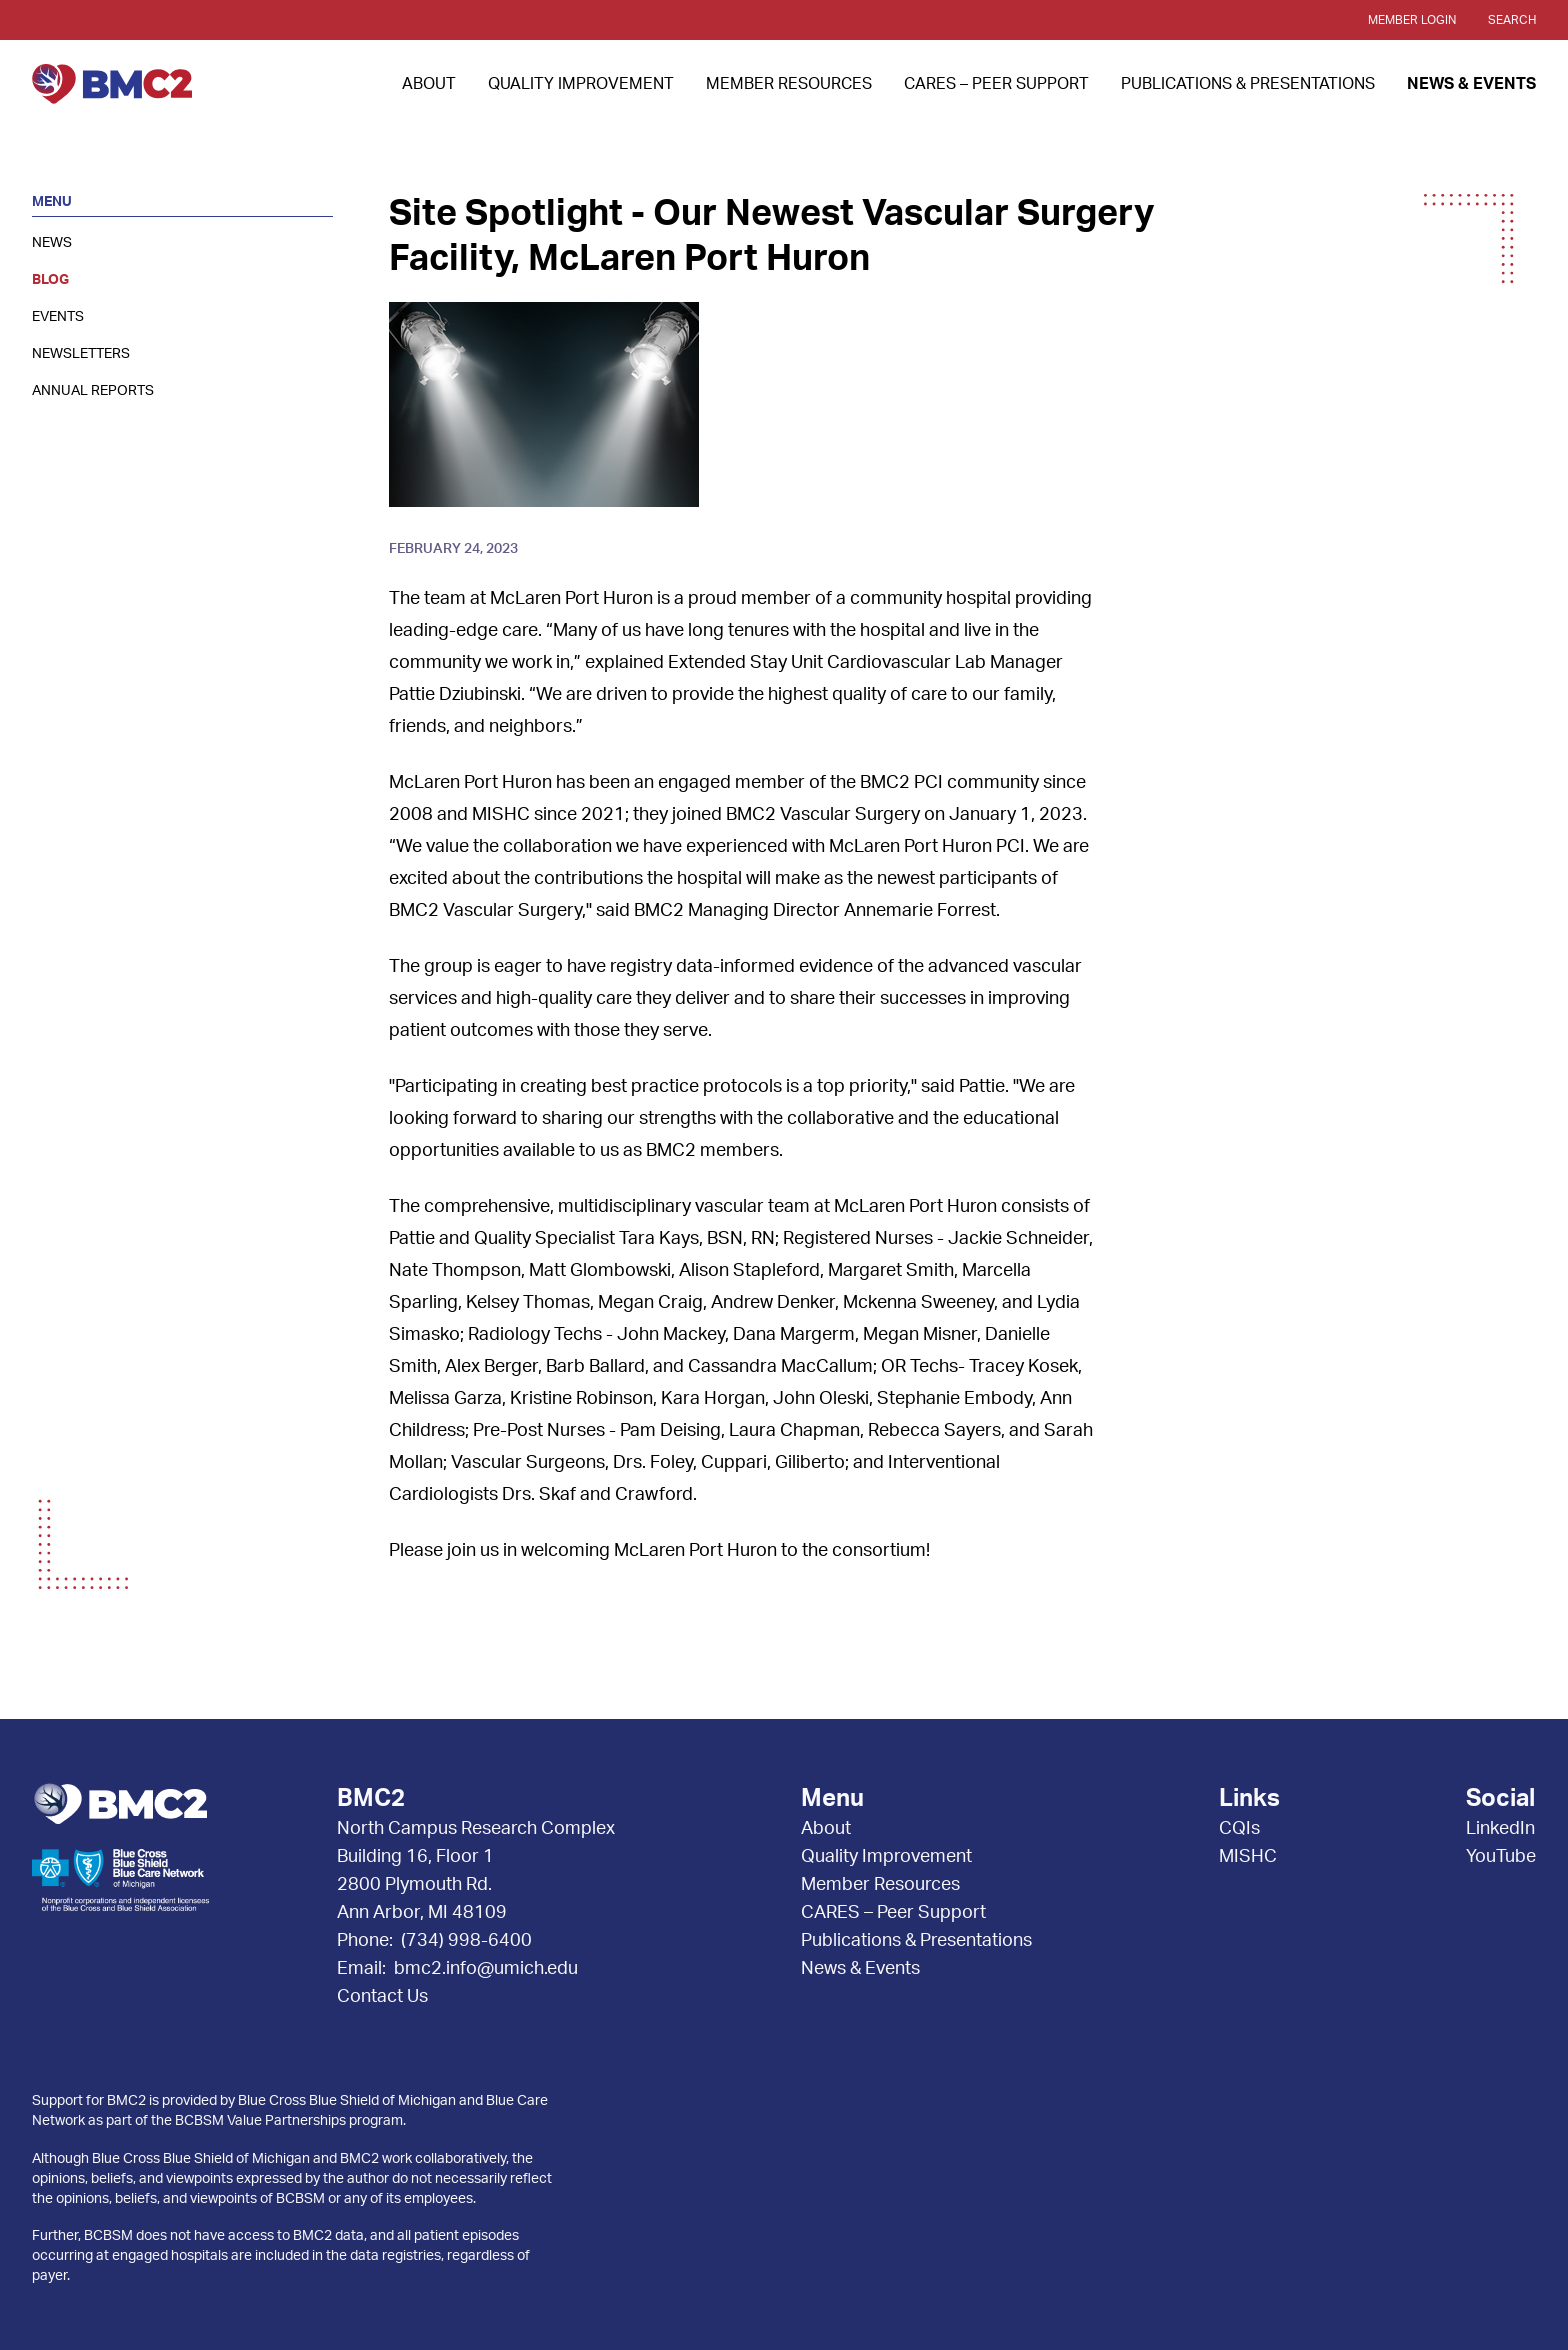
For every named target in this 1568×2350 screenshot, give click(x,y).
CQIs (1239, 1829)
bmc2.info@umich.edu (486, 1969)
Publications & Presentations (1248, 84)
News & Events (1471, 84)
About (429, 84)
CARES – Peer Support (996, 84)
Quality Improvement (581, 84)
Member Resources (789, 84)
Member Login (1412, 20)
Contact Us (382, 1997)
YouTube (1501, 1857)
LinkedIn (1500, 1829)
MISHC (1248, 1857)
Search (1512, 20)
